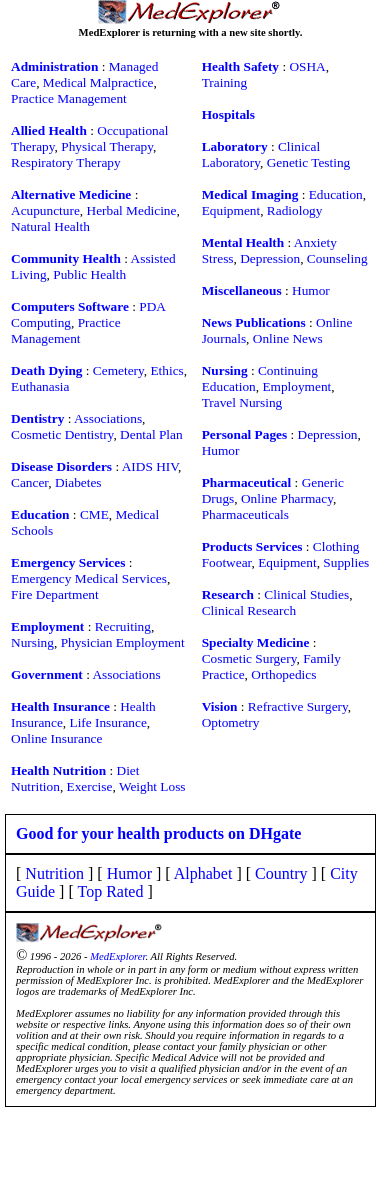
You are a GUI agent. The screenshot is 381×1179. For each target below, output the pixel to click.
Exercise (90, 786)
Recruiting (123, 626)
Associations (108, 418)
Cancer (29, 482)
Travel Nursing (242, 402)
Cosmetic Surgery (249, 658)
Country (281, 873)
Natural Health (50, 226)
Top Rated (110, 891)
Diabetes (78, 482)
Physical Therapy (107, 146)
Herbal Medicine (132, 210)
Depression (270, 258)
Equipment (231, 210)
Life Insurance (107, 722)
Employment (296, 386)
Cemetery (118, 370)
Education (336, 194)
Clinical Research (249, 610)
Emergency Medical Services (89, 578)
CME (94, 514)
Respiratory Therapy (66, 162)
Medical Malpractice (98, 82)
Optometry (231, 722)
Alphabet (203, 873)
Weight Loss (152, 786)
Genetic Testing (309, 162)
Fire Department (55, 594)
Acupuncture (45, 210)
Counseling (337, 258)
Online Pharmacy (287, 498)
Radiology (295, 210)
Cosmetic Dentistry (62, 434)
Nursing (32, 642)
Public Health (89, 274)
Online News (288, 338)
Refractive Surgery (298, 706)
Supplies (346, 562)
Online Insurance (56, 738)
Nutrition (54, 873)
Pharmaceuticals (245, 514)
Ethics (166, 370)
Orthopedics (283, 674)
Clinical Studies (306, 594)
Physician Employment (123, 642)
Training (224, 82)
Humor (311, 290)
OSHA (307, 66)
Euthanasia (40, 386)
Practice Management (69, 98)
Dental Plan (151, 434)
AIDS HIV (150, 466)
